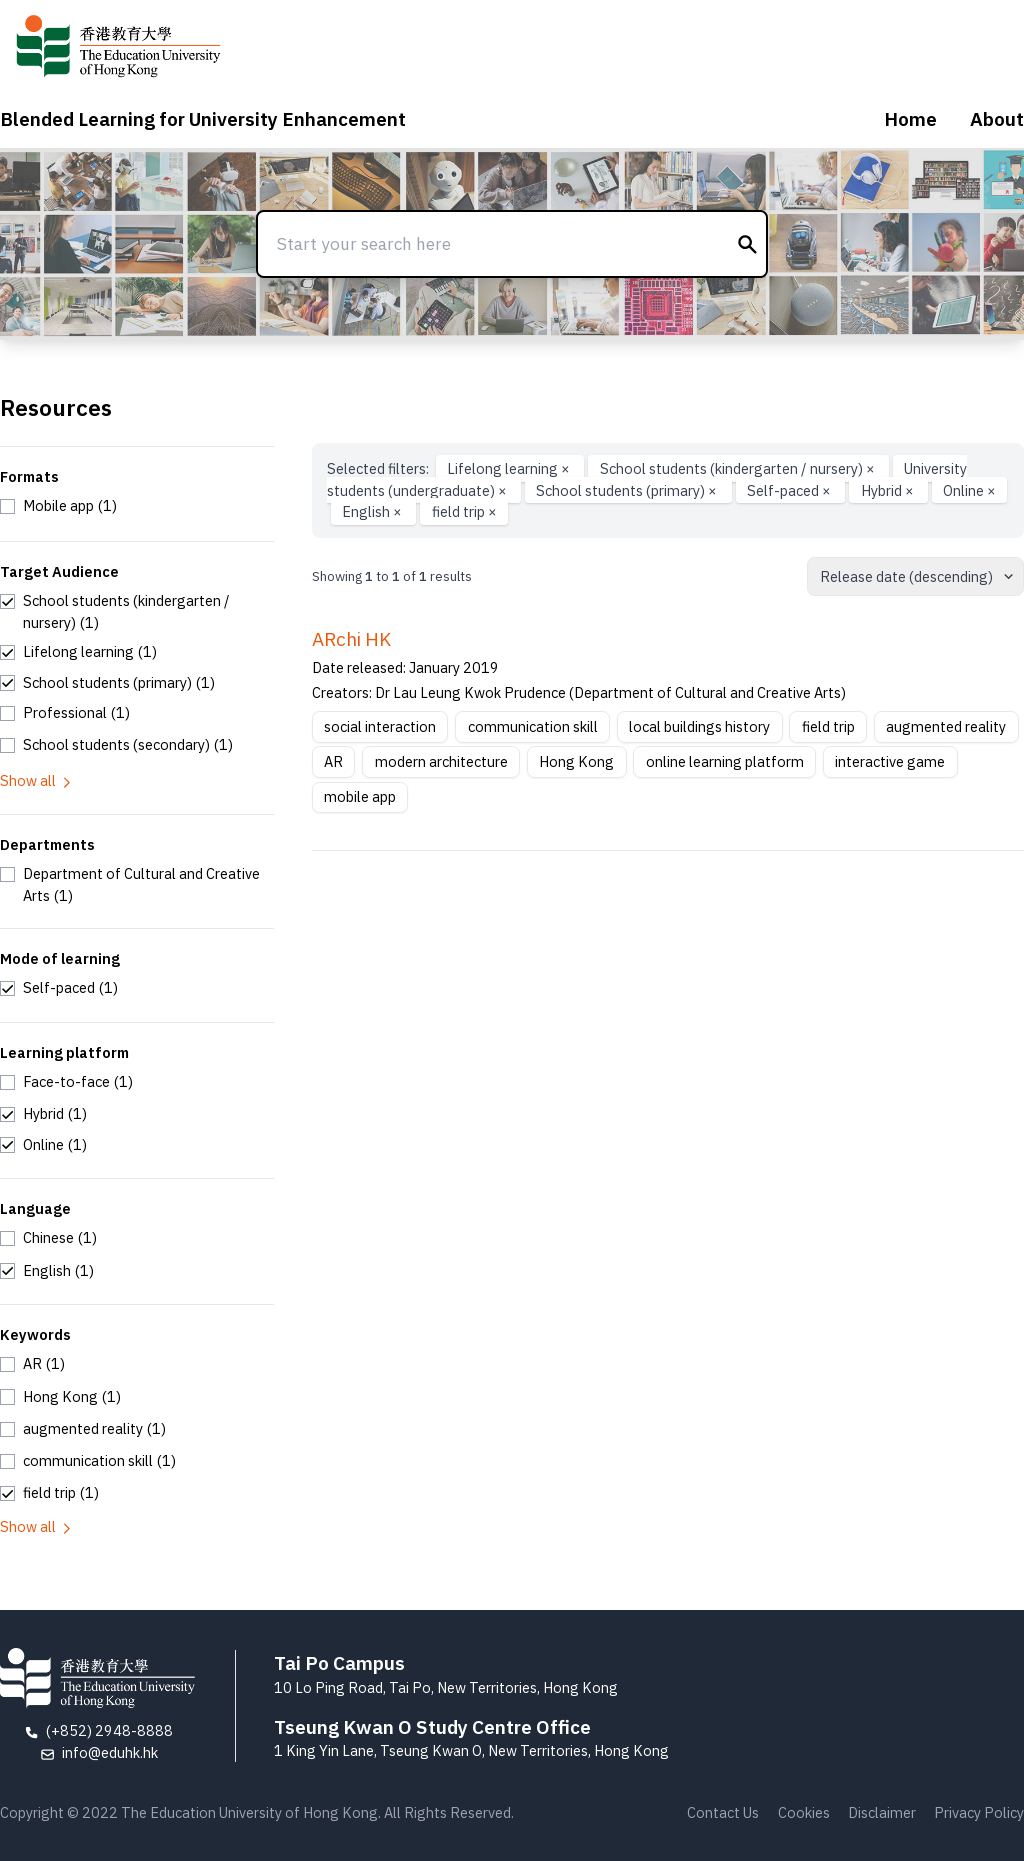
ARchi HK (351, 639)
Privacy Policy (979, 1812)
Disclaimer (882, 1812)
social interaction (380, 726)
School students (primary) (628, 490)
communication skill (533, 726)
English (373, 511)
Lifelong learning (510, 468)
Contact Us (723, 1812)
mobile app (360, 796)
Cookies (804, 1812)
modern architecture (441, 761)
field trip (464, 511)
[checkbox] (58, 506)
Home (910, 119)
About (997, 119)
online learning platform (725, 761)
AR (333, 761)
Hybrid (889, 490)
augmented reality (946, 726)
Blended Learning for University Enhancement (203, 119)
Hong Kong (576, 761)
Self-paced (790, 490)
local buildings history (699, 726)
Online (969, 490)
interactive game (890, 761)
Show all (37, 780)
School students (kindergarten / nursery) (739, 468)
